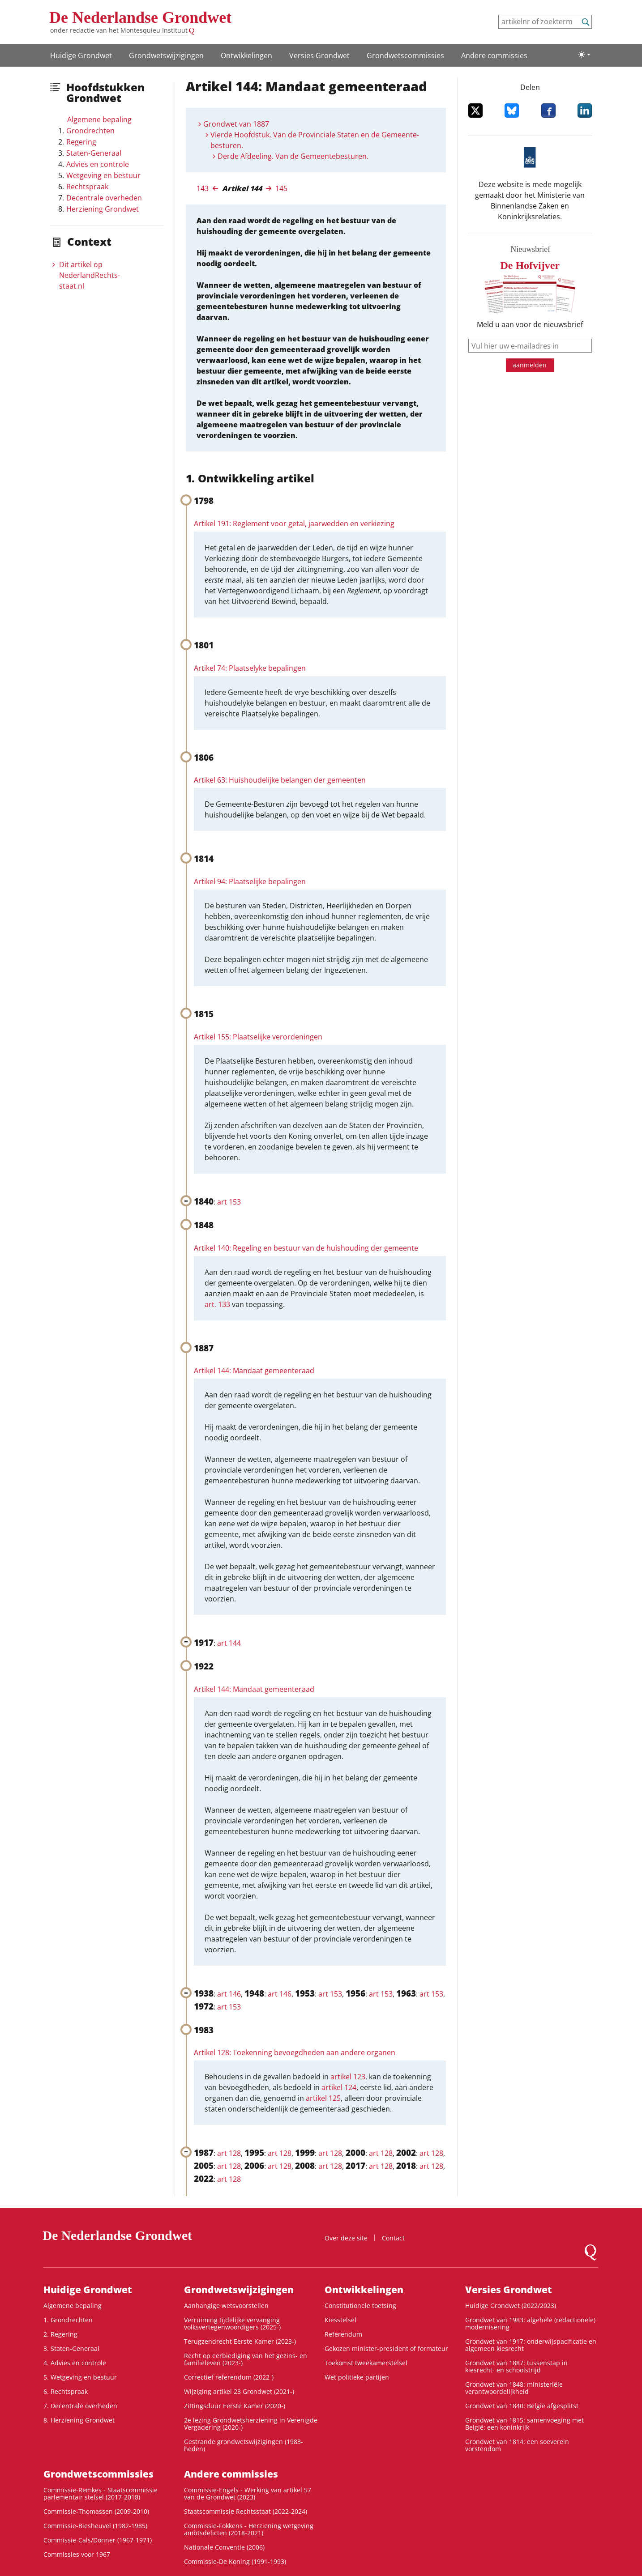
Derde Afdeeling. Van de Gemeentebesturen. (293, 156)
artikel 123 (347, 2077)
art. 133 (217, 1304)
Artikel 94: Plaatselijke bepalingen (250, 881)
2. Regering (60, 2334)
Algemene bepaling (99, 119)
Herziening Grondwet (102, 209)
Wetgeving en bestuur (103, 175)
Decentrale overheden (104, 198)
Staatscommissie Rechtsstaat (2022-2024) (245, 2511)
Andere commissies (494, 55)
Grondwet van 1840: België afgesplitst (521, 2405)
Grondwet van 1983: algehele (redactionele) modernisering (530, 2323)
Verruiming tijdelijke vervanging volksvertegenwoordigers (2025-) (232, 2323)
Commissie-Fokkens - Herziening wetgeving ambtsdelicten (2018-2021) (248, 2529)
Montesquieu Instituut (154, 30)
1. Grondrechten (68, 2320)
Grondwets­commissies (405, 55)
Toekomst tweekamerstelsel (366, 2363)
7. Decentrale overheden (80, 2405)
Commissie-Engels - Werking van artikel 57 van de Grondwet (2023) (247, 2493)
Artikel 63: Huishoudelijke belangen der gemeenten (280, 780)
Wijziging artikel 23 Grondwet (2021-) (239, 2391)
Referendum (343, 2334)
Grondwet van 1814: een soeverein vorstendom (517, 2445)
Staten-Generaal (93, 153)
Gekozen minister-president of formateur (386, 2348)
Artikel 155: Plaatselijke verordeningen (258, 1037)
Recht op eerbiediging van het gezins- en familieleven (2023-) (245, 2359)
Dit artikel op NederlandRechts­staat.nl (89, 275)
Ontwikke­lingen (246, 55)
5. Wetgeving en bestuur (80, 2377)
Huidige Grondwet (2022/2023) (510, 2305)
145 (281, 188)
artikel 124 (338, 2087)
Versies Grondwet (319, 55)
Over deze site (346, 2238)
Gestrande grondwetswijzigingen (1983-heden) (243, 2445)
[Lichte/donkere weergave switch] (584, 54)
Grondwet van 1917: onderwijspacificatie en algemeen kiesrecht (530, 2345)
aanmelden (530, 365)
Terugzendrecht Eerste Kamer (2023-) (240, 2341)
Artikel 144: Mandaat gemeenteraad (254, 1370)
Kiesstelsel (340, 2320)
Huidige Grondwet (81, 55)
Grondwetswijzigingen (166, 55)
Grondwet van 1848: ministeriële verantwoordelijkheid (514, 2388)
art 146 (229, 1994)
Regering (81, 142)
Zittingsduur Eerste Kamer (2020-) (234, 2405)
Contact (393, 2238)
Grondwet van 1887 (236, 124)
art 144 (229, 1643)
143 (203, 188)
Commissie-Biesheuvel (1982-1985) (95, 2525)
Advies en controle (97, 164)
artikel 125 (323, 2098)
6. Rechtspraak (65, 2391)
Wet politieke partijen (357, 2377)
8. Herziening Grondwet (79, 2420)
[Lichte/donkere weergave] (584, 54)
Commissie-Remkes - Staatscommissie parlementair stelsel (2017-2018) (100, 2493)
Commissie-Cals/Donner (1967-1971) (97, 2540)
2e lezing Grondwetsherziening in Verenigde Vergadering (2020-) (250, 2423)
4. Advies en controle (74, 2363)
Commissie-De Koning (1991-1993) (235, 2561)
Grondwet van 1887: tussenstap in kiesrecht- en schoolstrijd (516, 2366)
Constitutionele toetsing (360, 2305)
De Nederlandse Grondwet (140, 17)
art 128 (229, 2153)
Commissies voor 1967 (76, 2554)
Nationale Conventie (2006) (224, 2547)
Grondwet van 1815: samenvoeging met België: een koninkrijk (524, 2423)
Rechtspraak (87, 187)
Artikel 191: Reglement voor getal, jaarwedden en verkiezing (294, 523)
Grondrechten (90, 131)
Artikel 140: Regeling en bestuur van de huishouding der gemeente (306, 1248)
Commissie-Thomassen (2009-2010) (96, 2511)
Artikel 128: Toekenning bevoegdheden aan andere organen (294, 2052)
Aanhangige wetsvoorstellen (226, 2305)
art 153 (229, 1202)
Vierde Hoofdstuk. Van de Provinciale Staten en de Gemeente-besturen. (314, 140)
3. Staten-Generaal (71, 2348)
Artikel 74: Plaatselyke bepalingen (250, 668)
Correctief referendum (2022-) (229, 2377)
